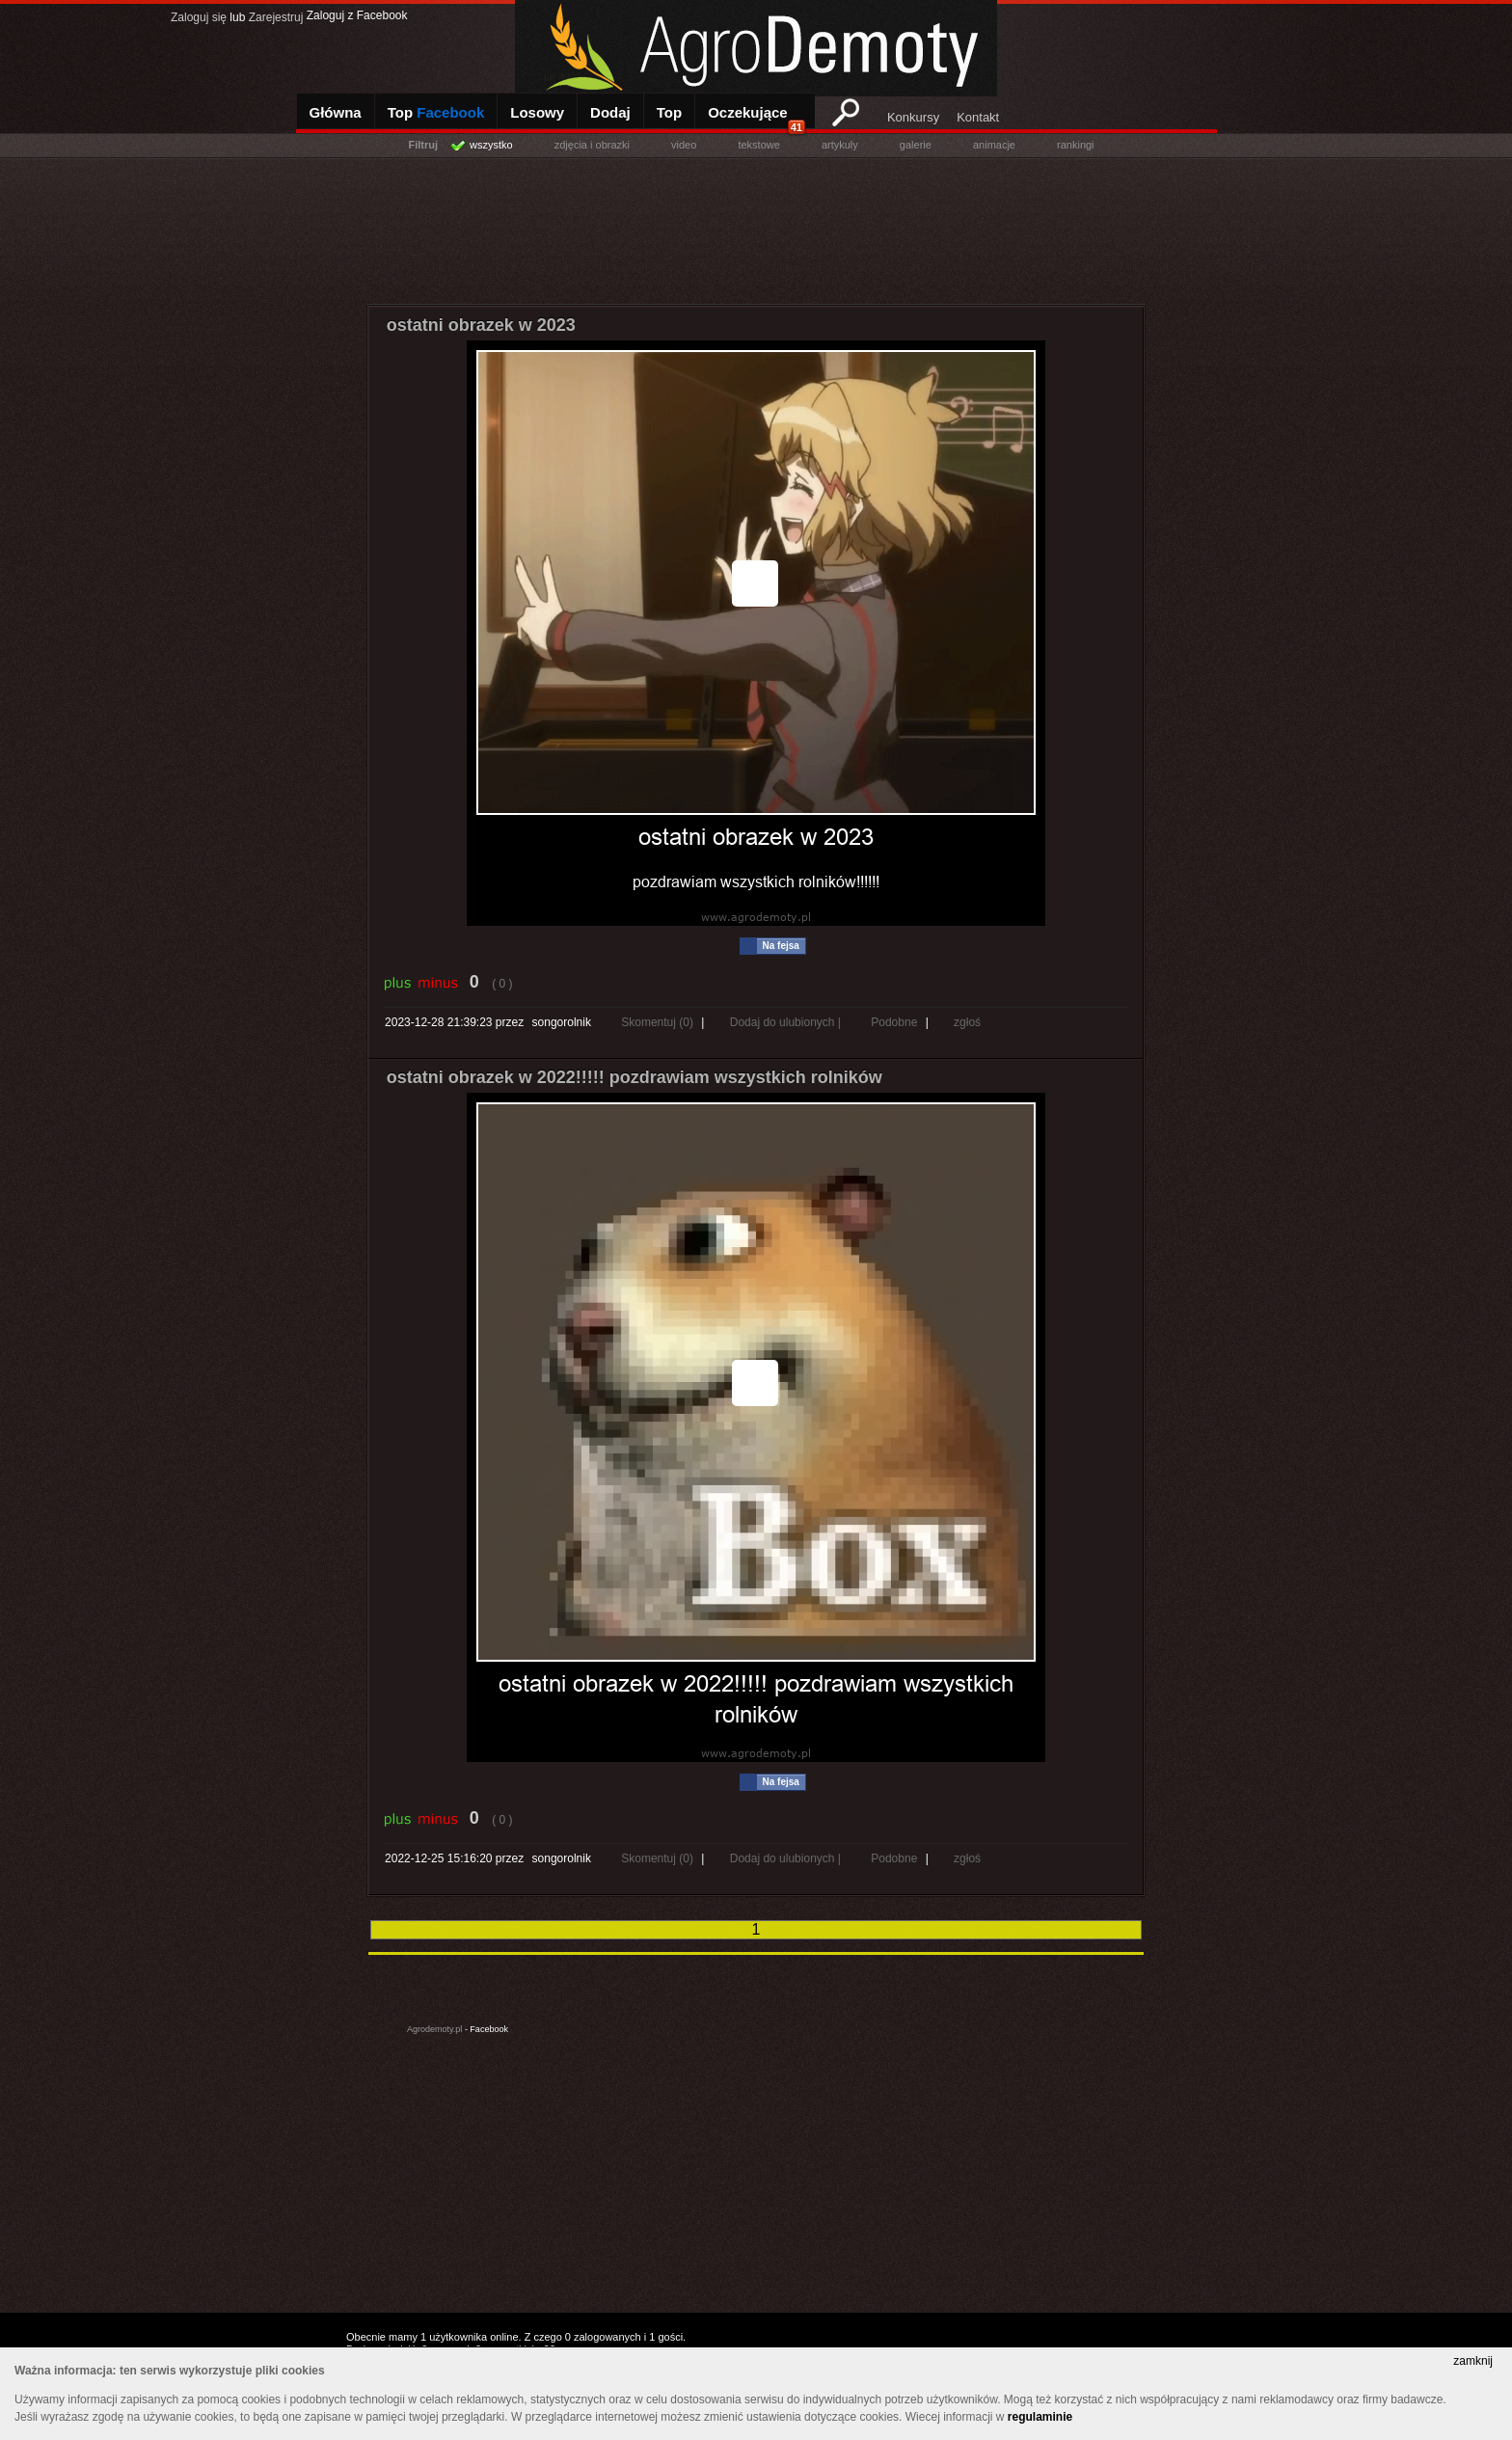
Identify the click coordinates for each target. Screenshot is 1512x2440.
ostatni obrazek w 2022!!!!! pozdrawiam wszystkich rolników (634, 1077)
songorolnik (561, 1022)
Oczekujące (756, 119)
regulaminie (1040, 2417)
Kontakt (978, 117)
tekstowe (758, 144)
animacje (994, 144)
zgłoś (967, 1022)
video (683, 144)
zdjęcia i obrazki (592, 144)
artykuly (840, 144)
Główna (336, 112)
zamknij (1473, 2361)
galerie (916, 144)
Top (436, 112)
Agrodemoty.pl (434, 2029)
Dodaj (610, 112)
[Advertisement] (756, 226)
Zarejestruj (276, 17)
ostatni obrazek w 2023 (481, 325)
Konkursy (913, 117)
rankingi (1075, 144)
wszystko (491, 144)
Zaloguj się (199, 17)
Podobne (894, 1022)
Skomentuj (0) (658, 1022)
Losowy (537, 112)
